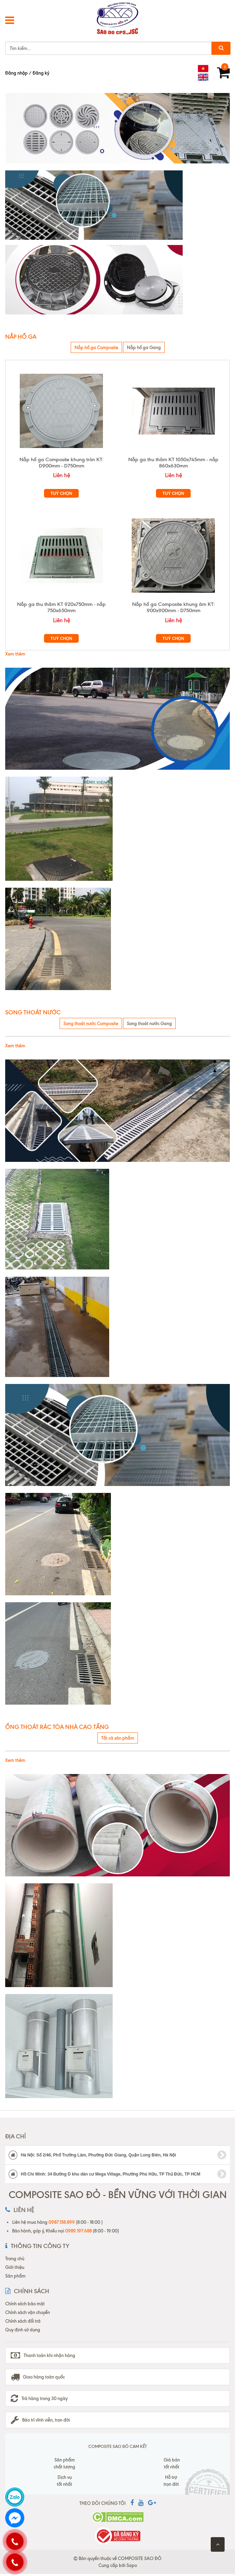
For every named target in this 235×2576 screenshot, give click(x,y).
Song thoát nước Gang (149, 1023)
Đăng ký (41, 73)
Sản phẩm (15, 2276)
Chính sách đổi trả (23, 2321)
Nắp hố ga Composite (96, 347)
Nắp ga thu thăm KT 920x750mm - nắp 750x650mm (61, 607)
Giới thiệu (14, 2267)
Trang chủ (14, 2258)
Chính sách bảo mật (25, 2303)
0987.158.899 (62, 2222)
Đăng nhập (16, 73)
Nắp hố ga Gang (144, 347)
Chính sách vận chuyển (27, 2312)
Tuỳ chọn (61, 493)
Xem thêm (15, 654)
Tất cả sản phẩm (117, 1738)
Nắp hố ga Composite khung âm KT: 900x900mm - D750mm (173, 607)
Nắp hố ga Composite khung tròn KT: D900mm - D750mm (61, 463)
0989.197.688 (78, 2230)
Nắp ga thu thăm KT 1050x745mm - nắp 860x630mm (173, 463)
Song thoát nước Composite (90, 1023)
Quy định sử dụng (22, 2329)
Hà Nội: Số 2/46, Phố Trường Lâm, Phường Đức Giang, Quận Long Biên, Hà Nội (117, 2155)
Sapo (132, 2565)
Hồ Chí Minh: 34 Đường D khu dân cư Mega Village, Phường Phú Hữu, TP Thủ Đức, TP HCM (117, 2174)
